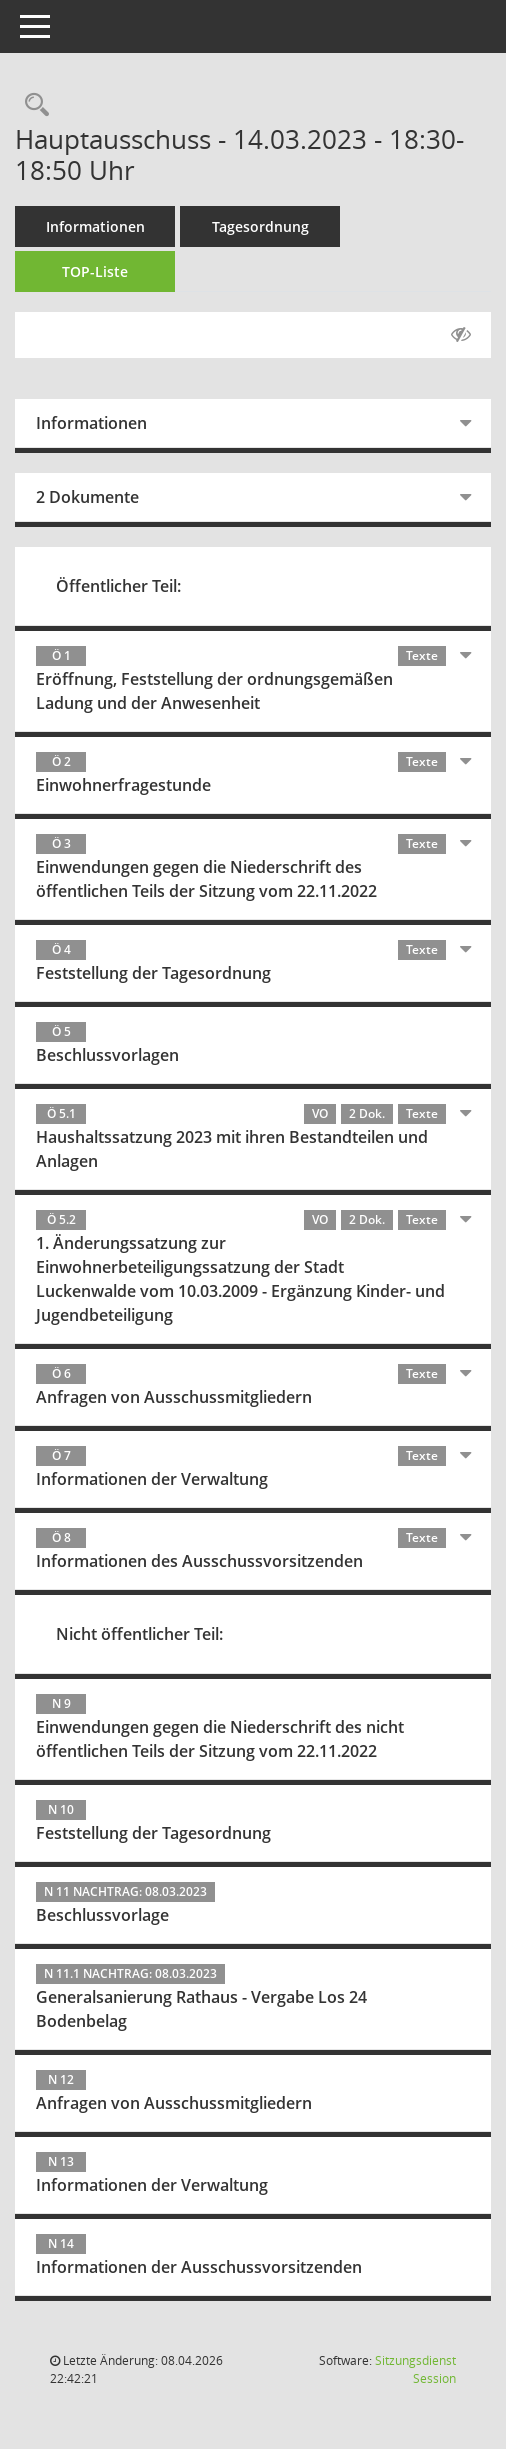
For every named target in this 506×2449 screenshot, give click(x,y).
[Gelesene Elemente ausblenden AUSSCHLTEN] (461, 335)
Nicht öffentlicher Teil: (139, 1634)
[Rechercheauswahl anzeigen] (32, 105)
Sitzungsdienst (415, 2369)
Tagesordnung (260, 226)
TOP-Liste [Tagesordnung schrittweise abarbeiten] (95, 271)
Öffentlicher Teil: (118, 586)
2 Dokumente (87, 497)
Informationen (95, 226)
